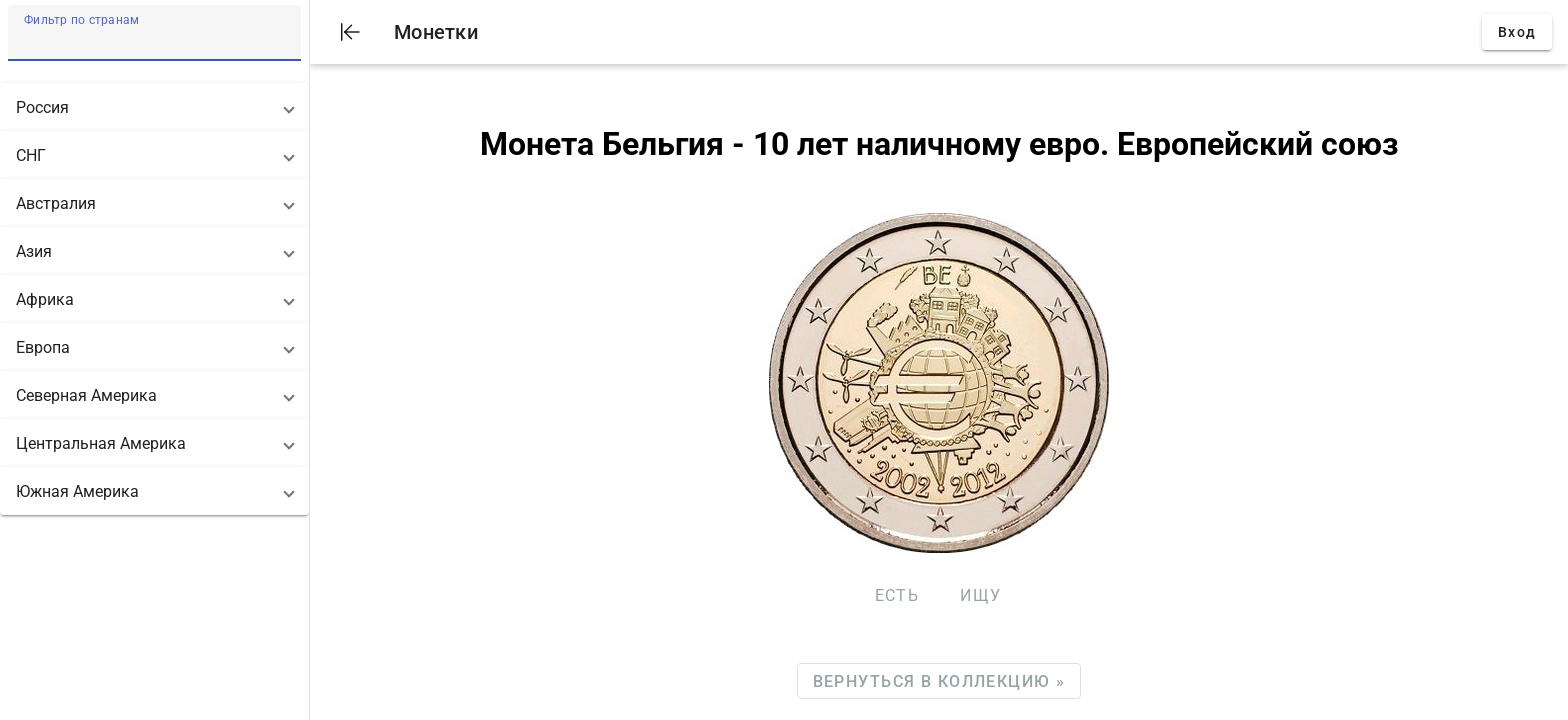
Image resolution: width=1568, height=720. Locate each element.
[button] (154, 107)
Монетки (436, 32)
